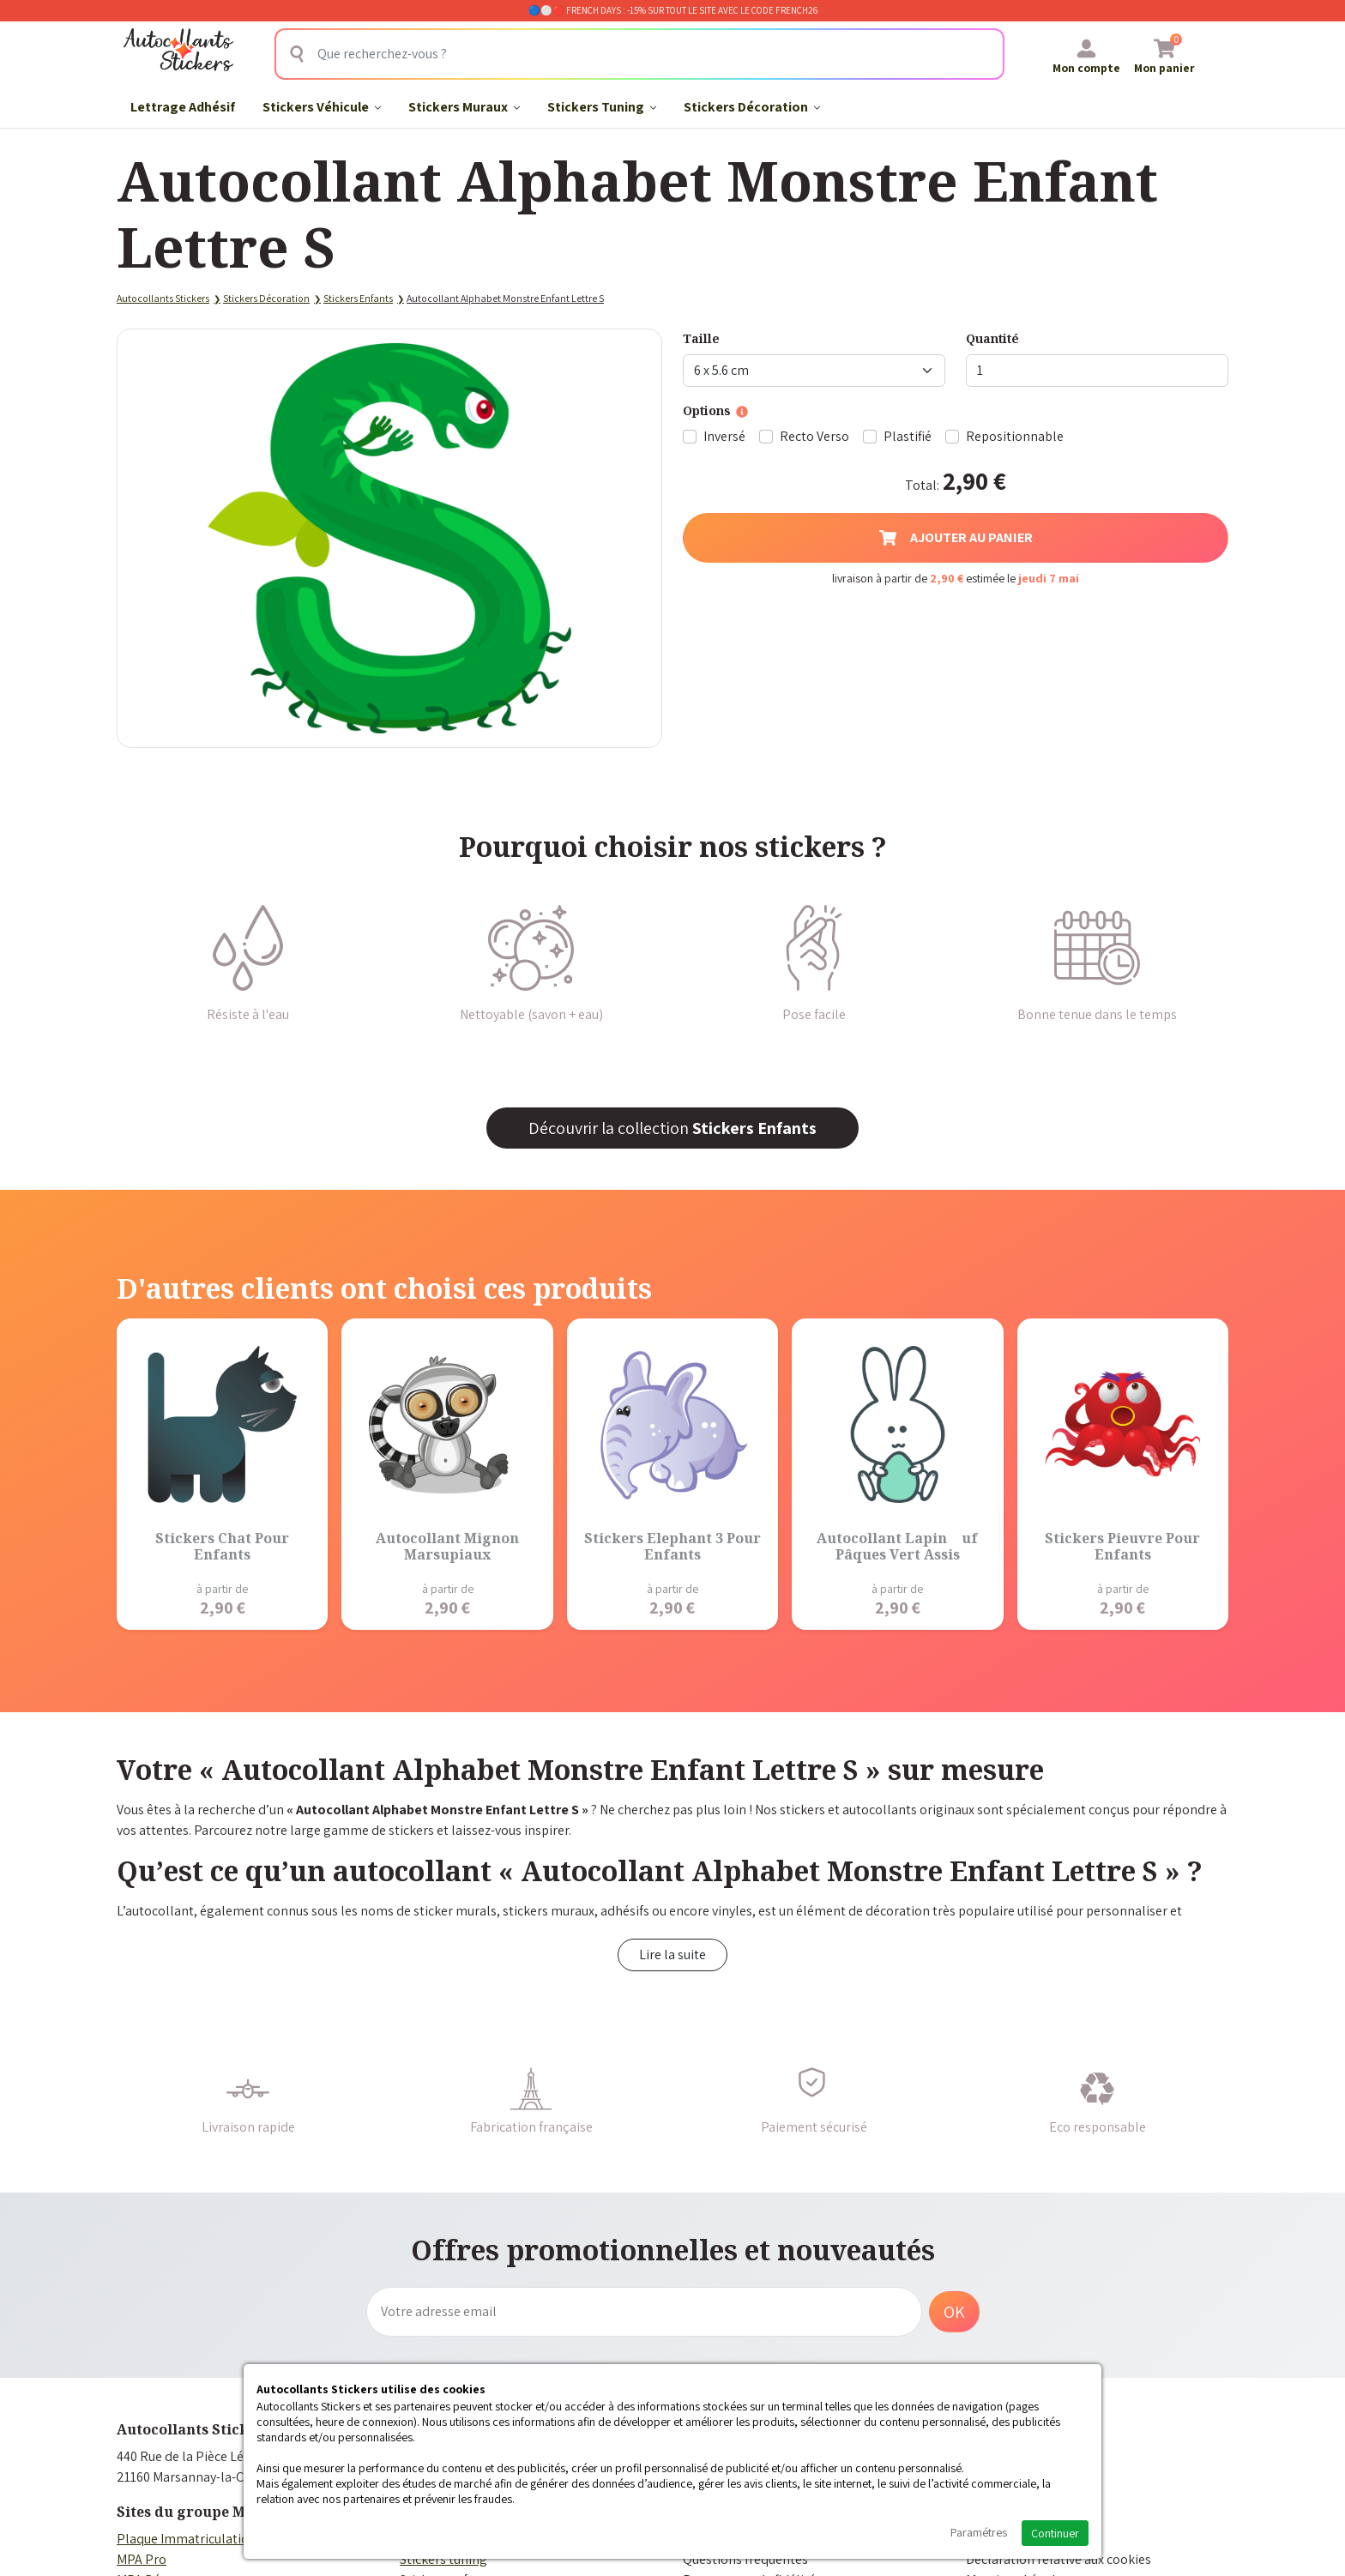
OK (954, 2312)
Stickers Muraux (464, 107)
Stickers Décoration (752, 107)
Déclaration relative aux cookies (1058, 2559)
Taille (701, 338)
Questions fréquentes (745, 2559)
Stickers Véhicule (321, 107)
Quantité (992, 338)
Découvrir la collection (672, 1128)
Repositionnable (1015, 436)
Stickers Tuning (601, 107)
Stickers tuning (443, 2559)
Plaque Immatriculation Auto (201, 2539)
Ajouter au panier (956, 537)
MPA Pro (141, 2559)
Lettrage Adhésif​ (182, 107)
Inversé (724, 436)
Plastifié (908, 436)
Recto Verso (814, 436)
